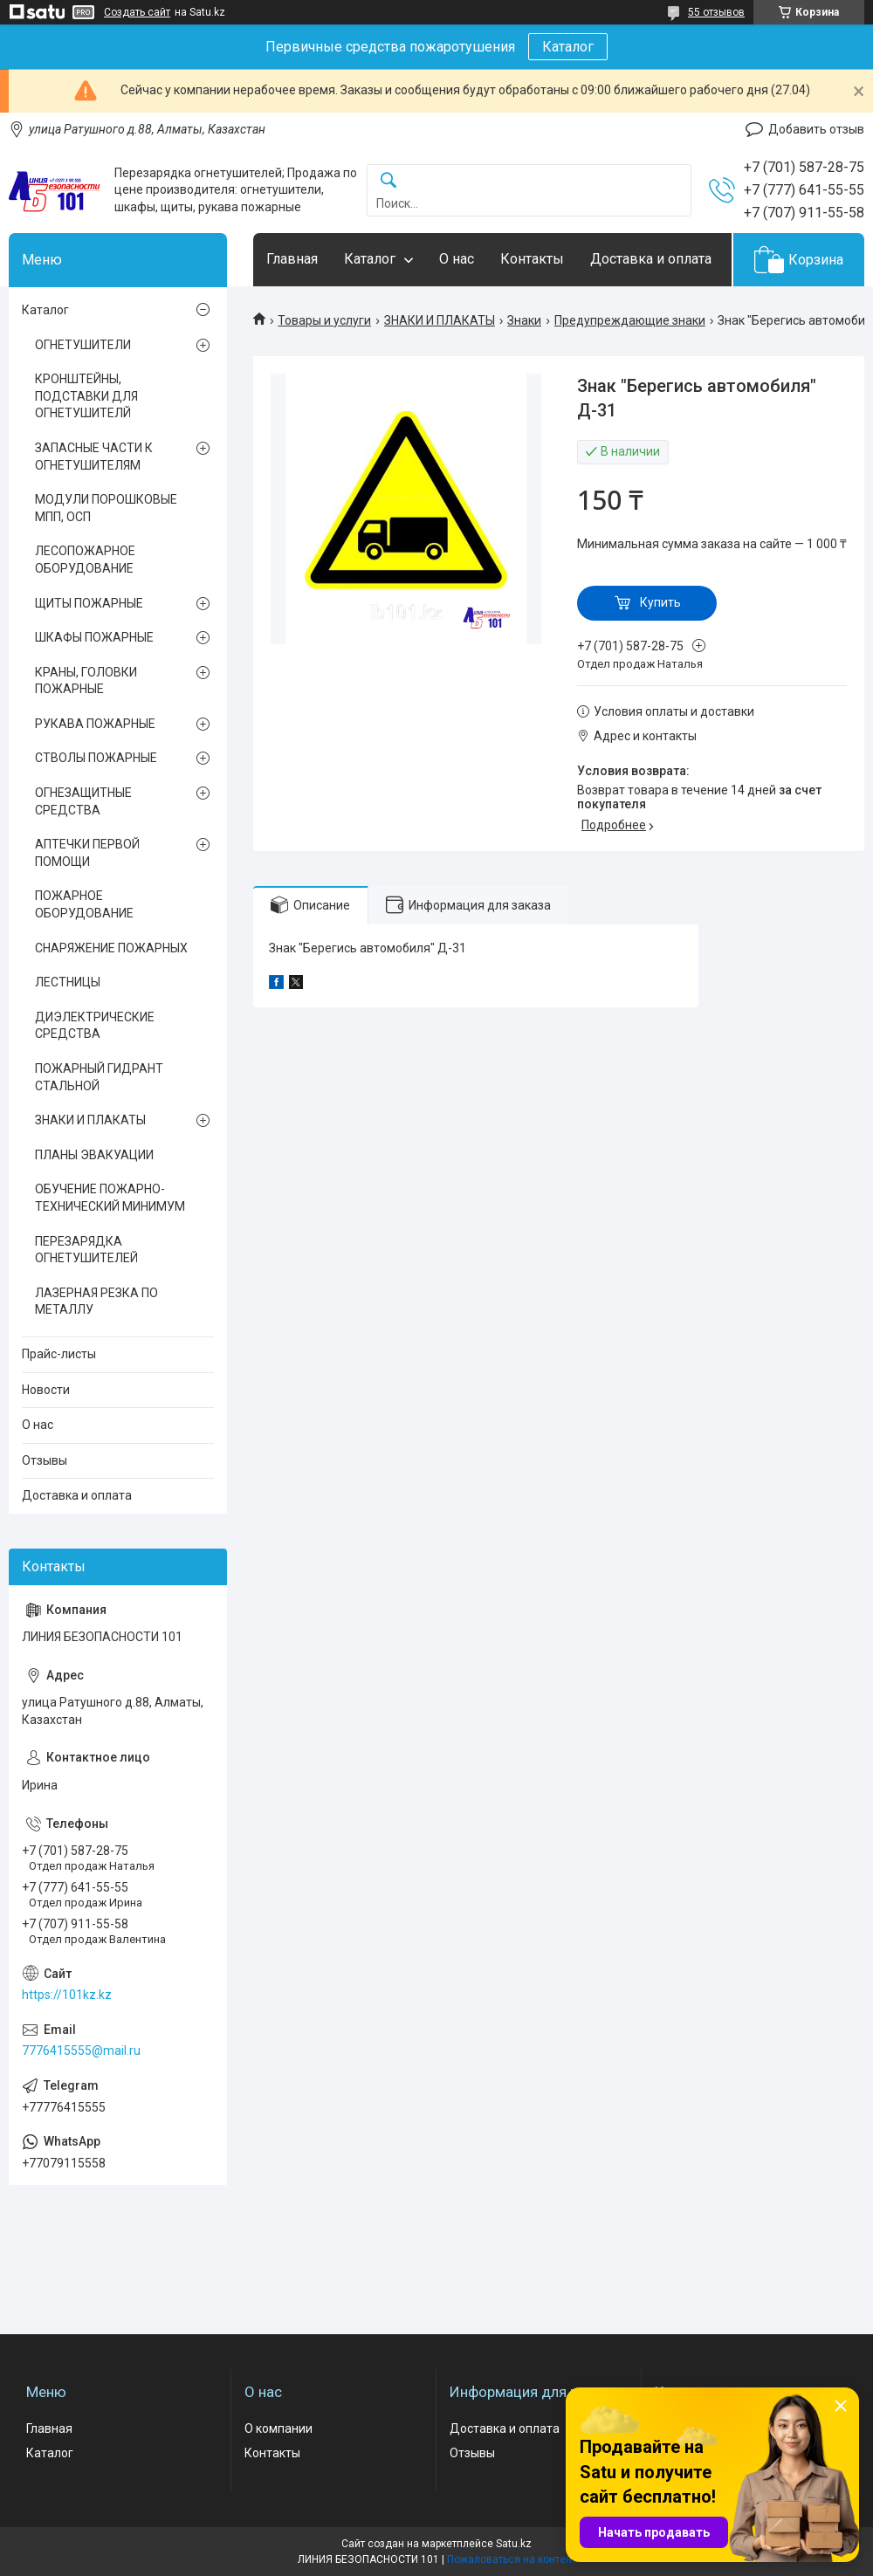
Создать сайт (137, 12)
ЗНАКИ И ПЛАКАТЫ (439, 320)
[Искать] (388, 181)
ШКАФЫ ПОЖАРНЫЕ (94, 637)
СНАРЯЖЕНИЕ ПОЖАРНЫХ (111, 948)
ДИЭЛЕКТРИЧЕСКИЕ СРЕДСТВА (95, 1025)
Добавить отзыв (816, 129)
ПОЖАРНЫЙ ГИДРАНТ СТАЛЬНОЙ (99, 1077)
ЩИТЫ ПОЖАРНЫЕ (89, 603)
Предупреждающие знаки (629, 320)
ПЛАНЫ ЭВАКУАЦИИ (94, 1155)
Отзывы (44, 1460)
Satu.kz (514, 2544)
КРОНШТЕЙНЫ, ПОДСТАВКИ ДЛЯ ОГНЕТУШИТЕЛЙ (86, 396)
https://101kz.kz (67, 1995)
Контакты (532, 259)
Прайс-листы (59, 1354)
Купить (660, 602)
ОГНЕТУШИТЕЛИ (83, 345)
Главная (292, 259)
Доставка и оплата (650, 259)
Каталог (568, 46)
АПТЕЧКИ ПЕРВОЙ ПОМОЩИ (87, 853)
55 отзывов (716, 12)
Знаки (524, 320)
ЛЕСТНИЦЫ (67, 982)
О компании (278, 2428)
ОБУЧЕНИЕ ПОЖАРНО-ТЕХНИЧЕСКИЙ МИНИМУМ (110, 1197)
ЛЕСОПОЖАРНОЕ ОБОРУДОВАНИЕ (85, 559)
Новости (46, 1390)
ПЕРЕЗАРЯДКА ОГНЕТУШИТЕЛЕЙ (86, 1250)
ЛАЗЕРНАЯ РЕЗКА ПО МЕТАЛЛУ (96, 1301)
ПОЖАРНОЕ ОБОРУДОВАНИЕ (84, 904)
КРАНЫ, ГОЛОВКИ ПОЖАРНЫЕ (86, 681)
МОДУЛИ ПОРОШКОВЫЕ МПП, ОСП (106, 508)
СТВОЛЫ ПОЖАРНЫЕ (96, 758)
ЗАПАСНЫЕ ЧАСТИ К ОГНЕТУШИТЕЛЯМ (94, 456)
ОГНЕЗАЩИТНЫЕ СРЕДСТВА (83, 801)
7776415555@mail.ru (81, 2050)
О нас (456, 259)
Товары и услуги (324, 320)
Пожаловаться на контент (511, 2559)
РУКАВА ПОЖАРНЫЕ (95, 724)
